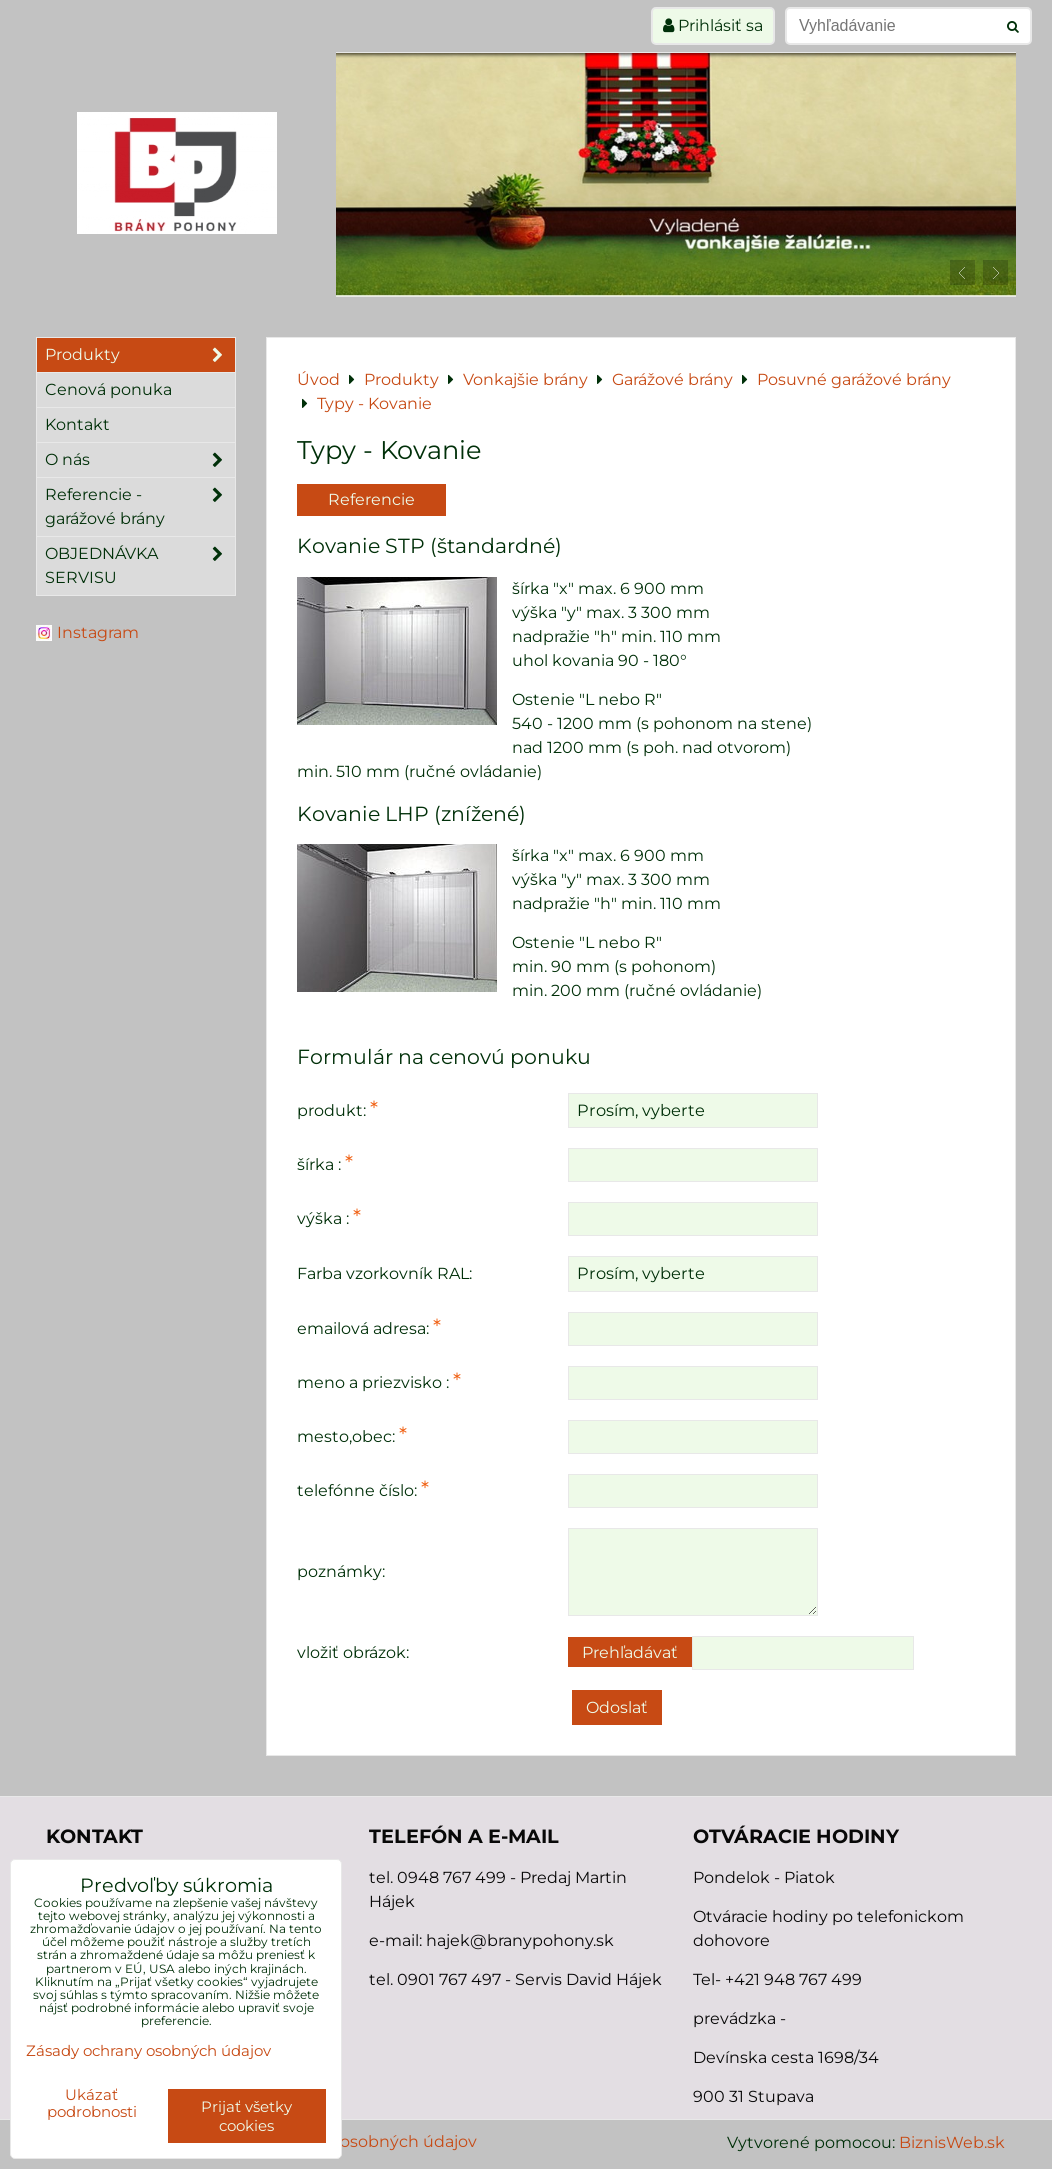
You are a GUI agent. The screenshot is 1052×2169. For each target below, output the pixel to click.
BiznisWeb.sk (952, 2142)
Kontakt (77, 424)
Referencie (371, 499)
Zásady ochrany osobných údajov (344, 2141)
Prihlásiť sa (713, 25)
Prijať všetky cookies (246, 2116)
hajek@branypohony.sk (520, 1940)
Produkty (140, 355)
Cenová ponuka (108, 389)
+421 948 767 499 (793, 1979)
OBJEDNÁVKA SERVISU (140, 566)
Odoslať (617, 1707)
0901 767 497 (449, 1979)
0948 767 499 (453, 1877)
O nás (140, 460)
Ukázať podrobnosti (92, 2103)
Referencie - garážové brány (140, 507)
